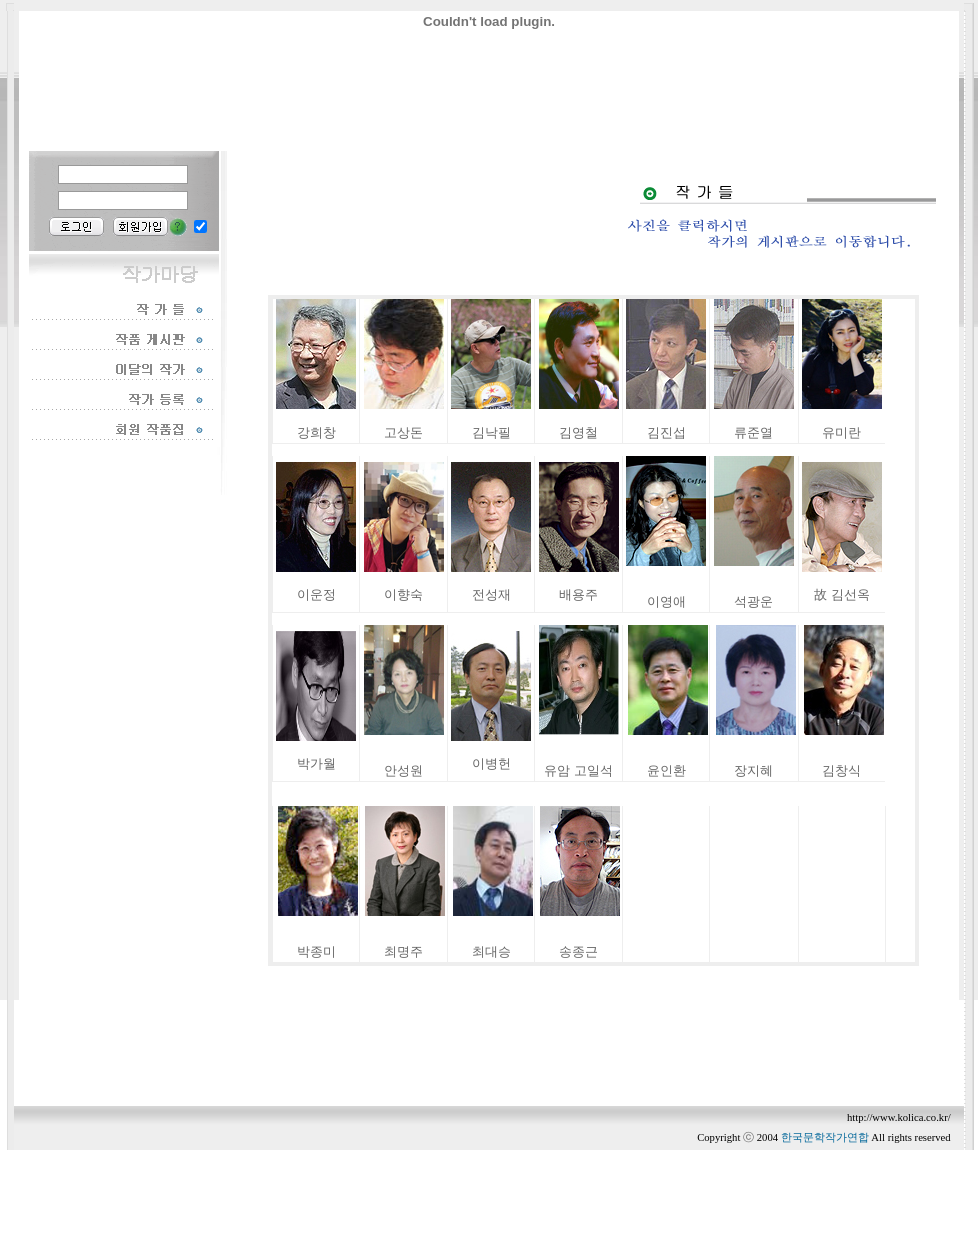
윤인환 (666, 770)
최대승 (491, 951)
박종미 (316, 951)
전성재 (491, 594)
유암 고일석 (578, 770)
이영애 (666, 601)
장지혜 (753, 770)
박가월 (316, 763)
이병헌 (491, 763)
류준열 (753, 432)
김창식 (841, 770)
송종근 (578, 951)
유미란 (841, 432)
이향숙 (403, 594)
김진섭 (666, 432)
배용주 (578, 594)
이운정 (316, 594)
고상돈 (403, 432)
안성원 (403, 770)
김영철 (578, 432)
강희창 (316, 432)
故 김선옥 (841, 594)
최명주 (403, 951)
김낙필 (491, 432)
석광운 (753, 601)
